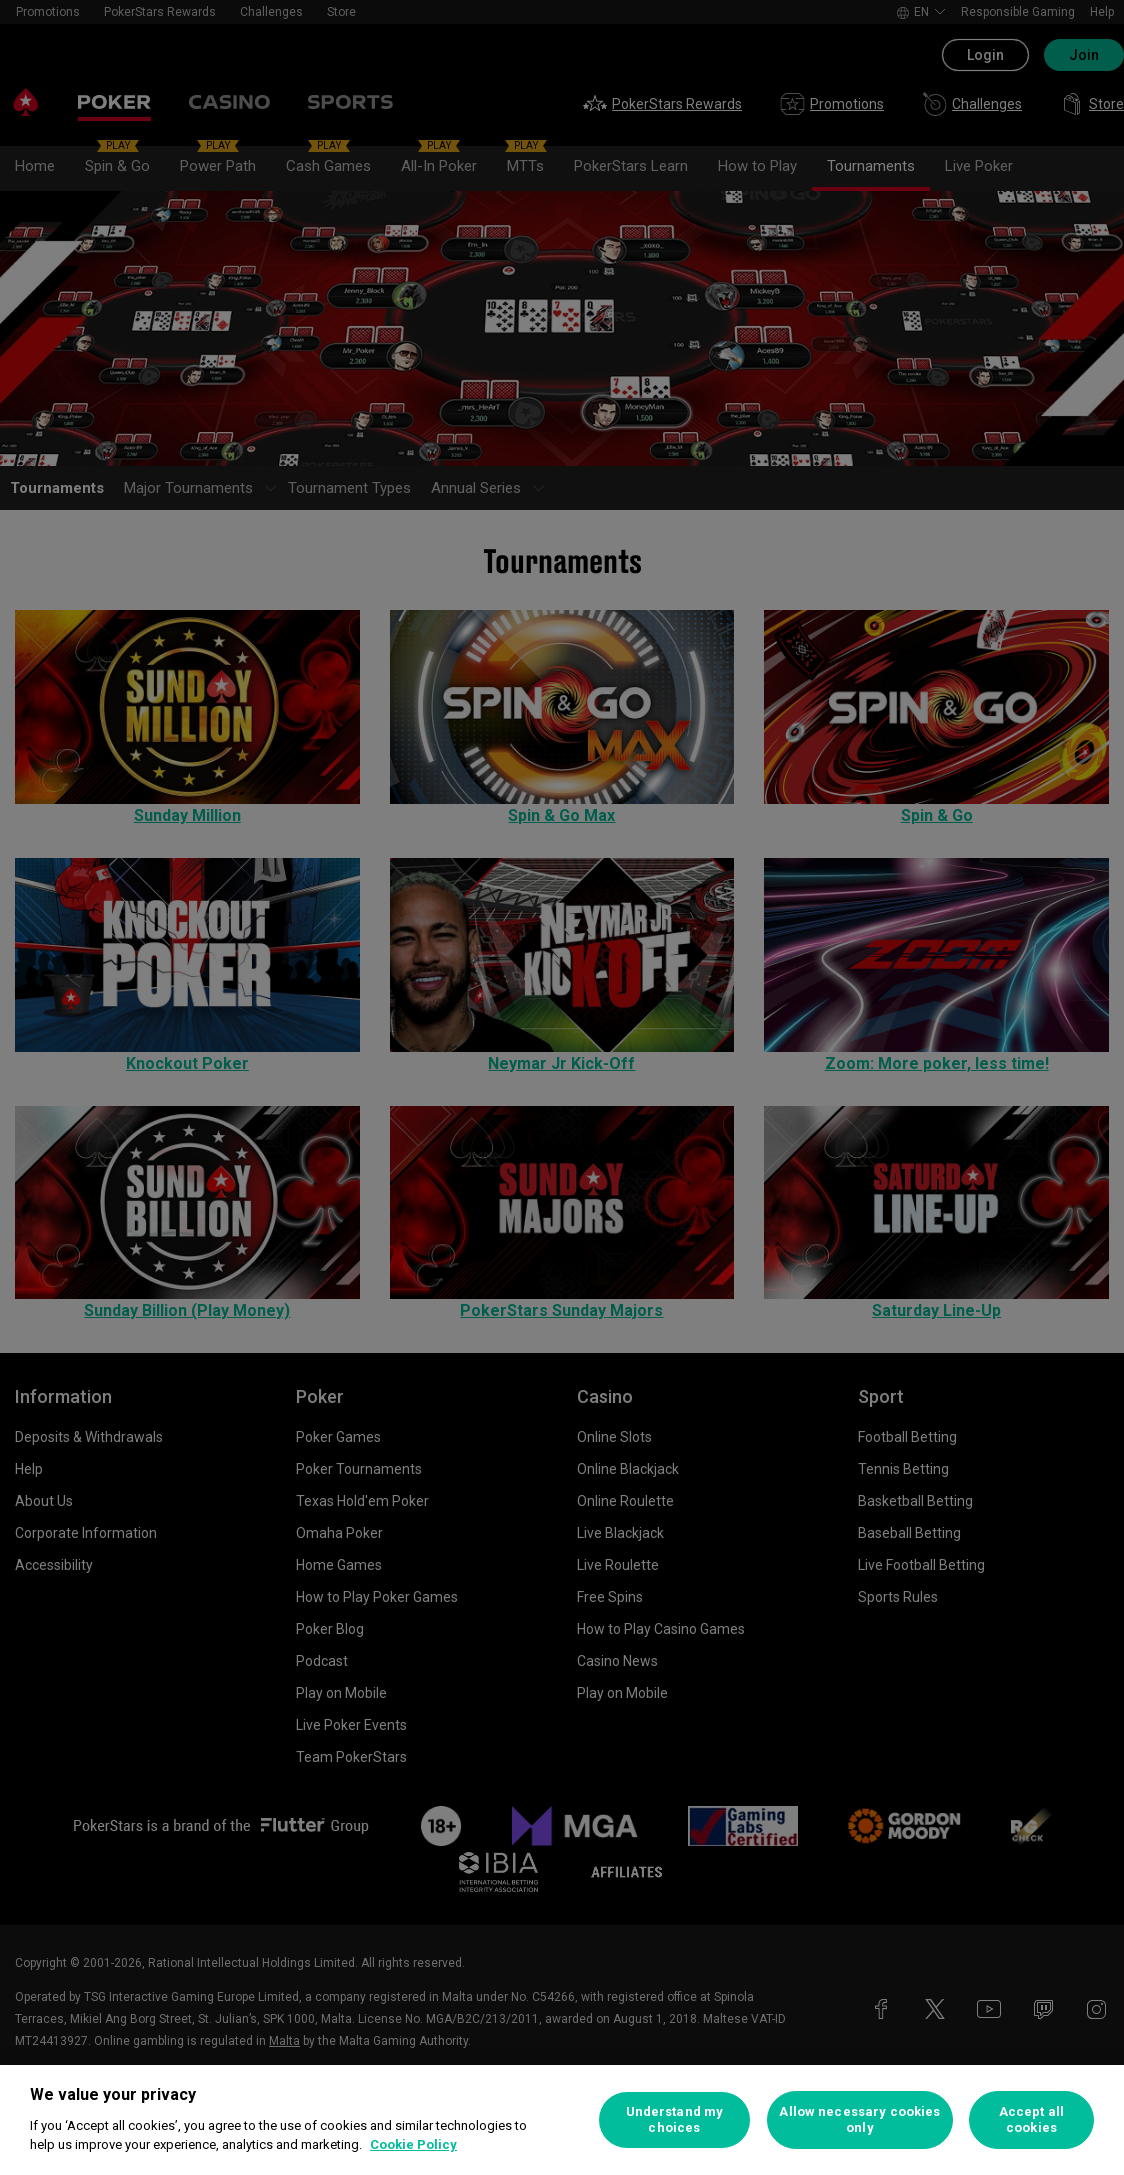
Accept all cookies (1031, 2119)
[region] (562, 2120)
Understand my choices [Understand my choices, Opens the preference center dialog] (675, 2119)
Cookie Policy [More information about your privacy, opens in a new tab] (413, 2144)
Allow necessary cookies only (859, 2119)
